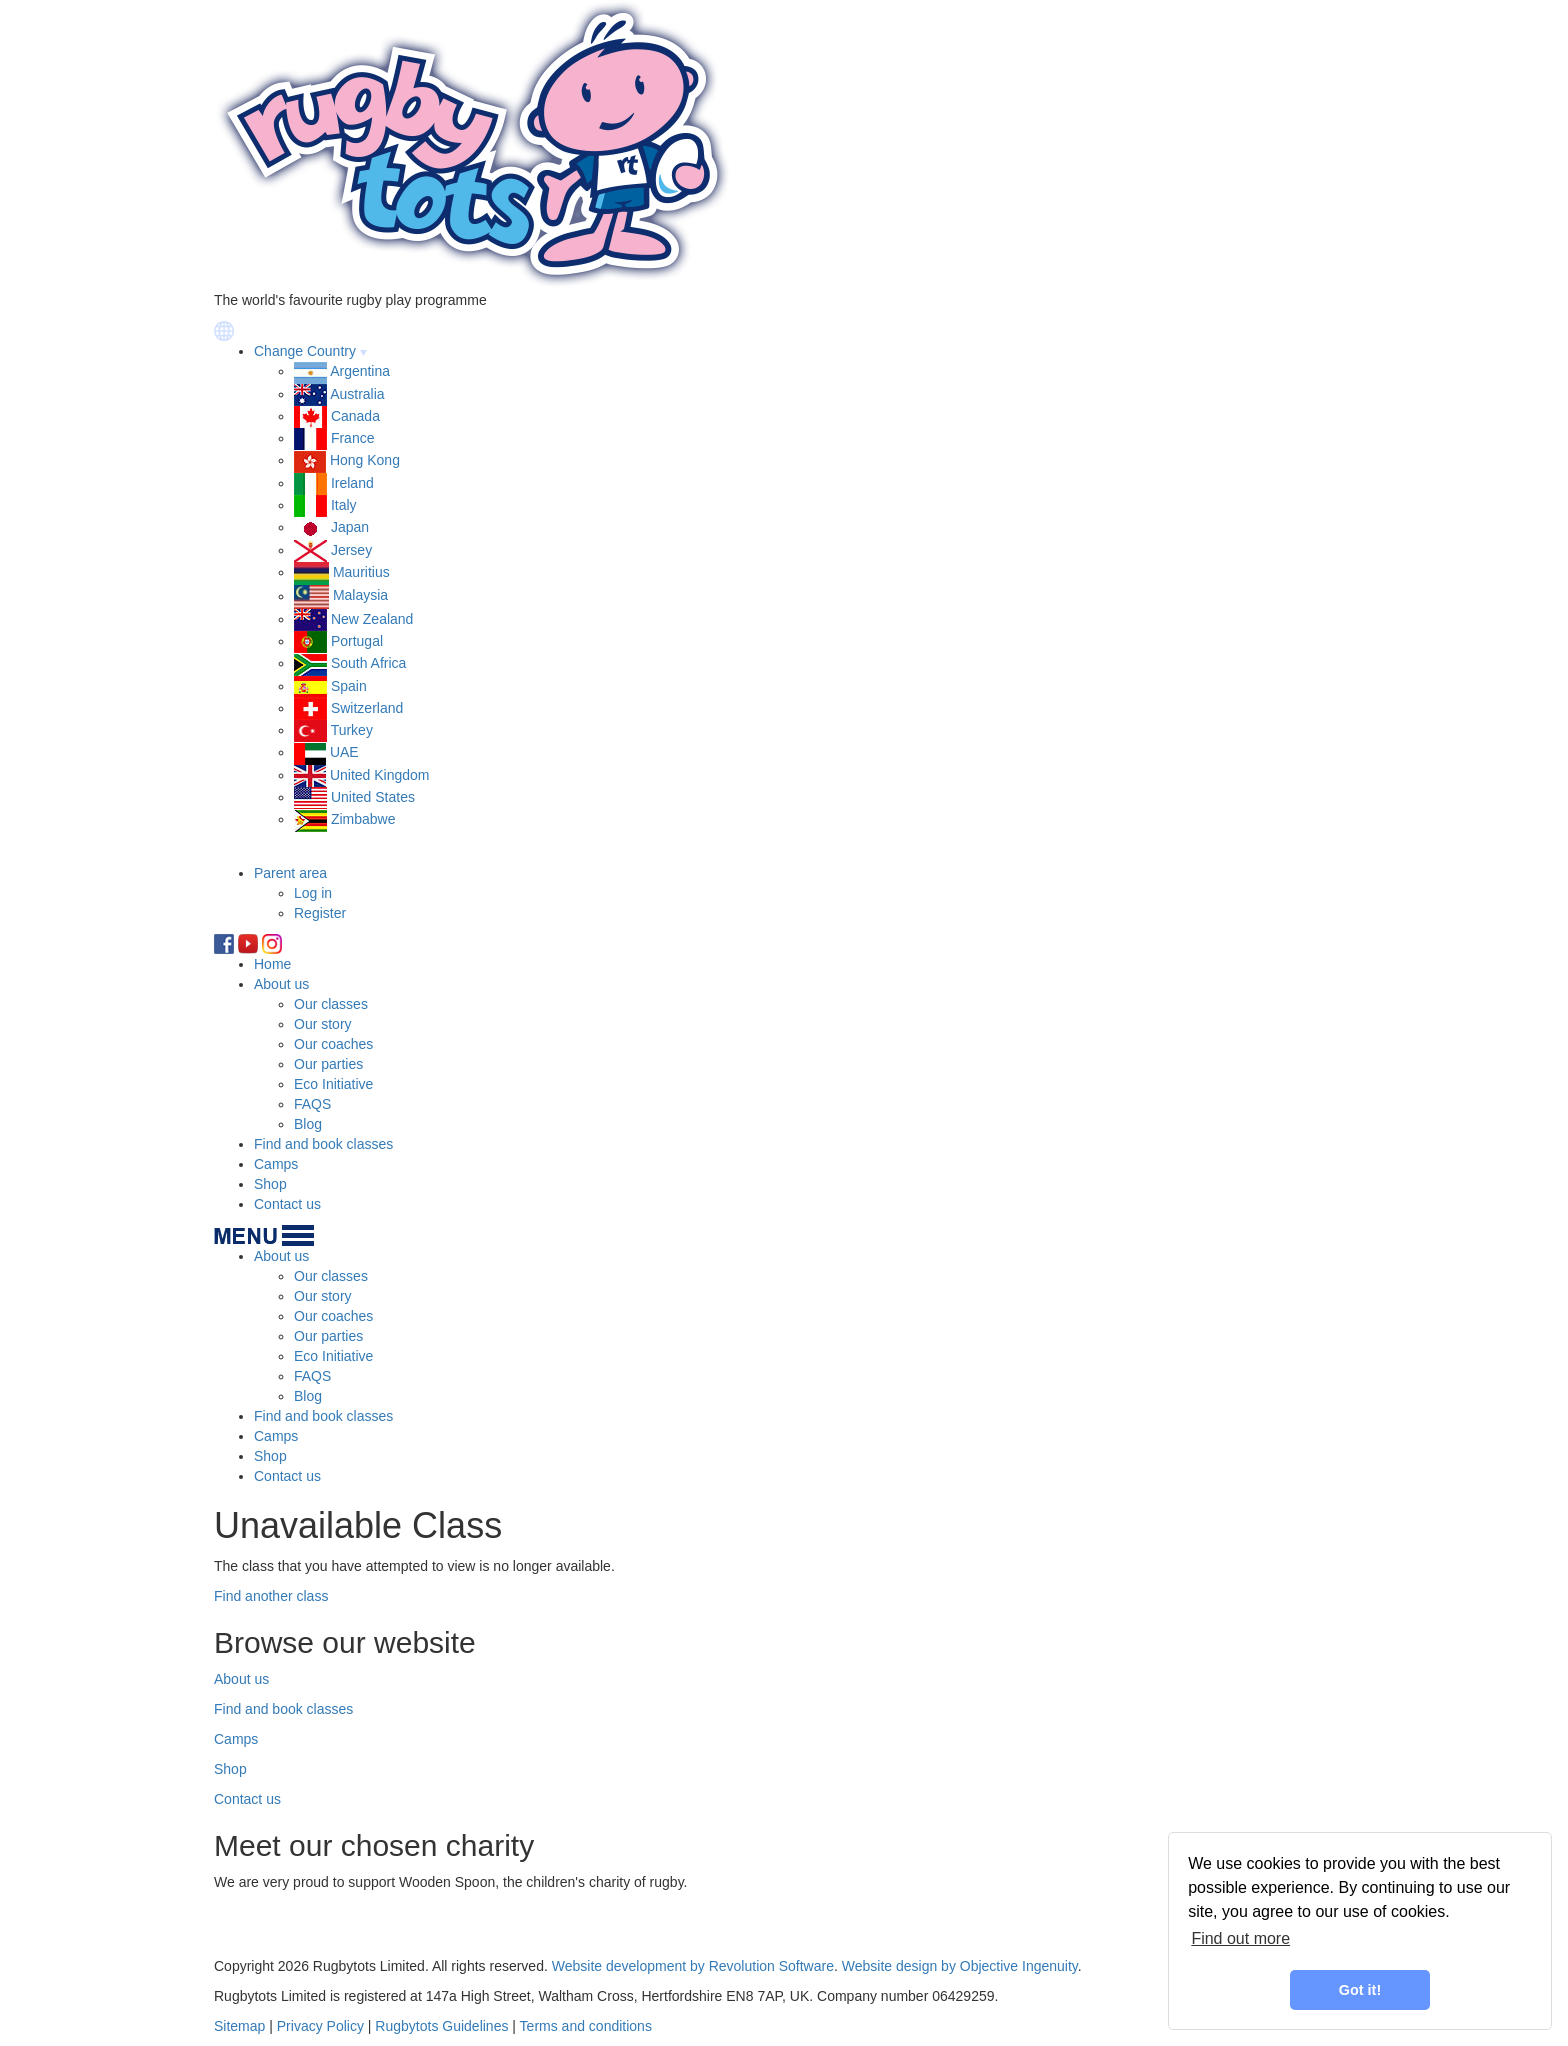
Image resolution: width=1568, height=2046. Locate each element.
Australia (357, 394)
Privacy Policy (320, 2026)
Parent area (290, 873)
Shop (270, 1184)
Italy (344, 505)
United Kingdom (380, 775)
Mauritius (361, 572)
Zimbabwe (363, 819)
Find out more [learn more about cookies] (1240, 1938)
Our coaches (333, 1044)
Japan (350, 527)
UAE (344, 752)
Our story (323, 1024)
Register (320, 913)
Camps (276, 1164)
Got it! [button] (1360, 1990)
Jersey (351, 550)
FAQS (312, 1104)
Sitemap (239, 2026)
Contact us (287, 1204)
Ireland (352, 483)
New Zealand (372, 619)
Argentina (360, 371)
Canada (355, 416)
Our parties (328, 1064)
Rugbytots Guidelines (441, 2026)
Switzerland (367, 708)
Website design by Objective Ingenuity (960, 1966)
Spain (349, 686)
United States (373, 797)
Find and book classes (323, 1144)
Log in (313, 893)
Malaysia (360, 596)
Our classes (331, 1004)
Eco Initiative (333, 1084)
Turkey (352, 730)
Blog (308, 1124)
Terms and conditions (586, 2026)
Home (272, 964)
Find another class (271, 1596)
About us (281, 984)
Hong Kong (365, 460)
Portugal (357, 641)
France (353, 438)
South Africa (369, 663)
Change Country (305, 351)
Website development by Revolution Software (693, 1966)
